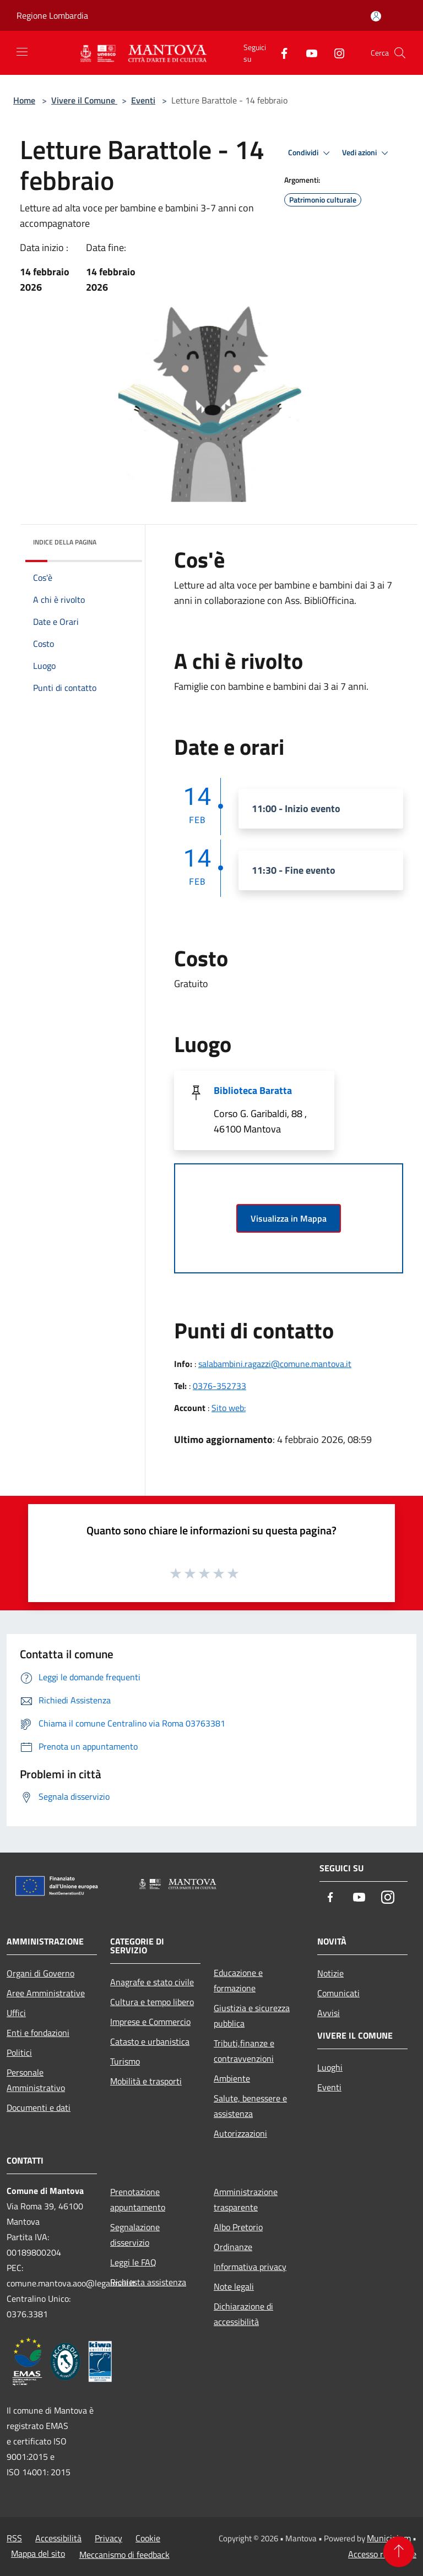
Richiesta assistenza (148, 2282)
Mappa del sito (38, 2553)
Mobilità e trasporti (146, 2081)
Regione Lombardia (52, 15)
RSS (14, 2538)
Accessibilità (58, 2538)
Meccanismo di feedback (124, 2554)
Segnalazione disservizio (135, 2234)
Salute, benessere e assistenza (250, 2106)
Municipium (389, 2538)
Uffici (16, 2012)
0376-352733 (219, 1385)
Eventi (143, 100)
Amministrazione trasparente (246, 2199)
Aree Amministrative (46, 1993)
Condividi (310, 153)
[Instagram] (335, 52)
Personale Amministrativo (36, 2080)
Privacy (108, 2538)
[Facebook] (280, 52)
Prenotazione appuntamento (137, 2199)
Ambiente (232, 2078)
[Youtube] (307, 52)
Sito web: (229, 1407)
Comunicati (338, 1993)
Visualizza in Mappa (289, 1218)
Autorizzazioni (240, 2133)
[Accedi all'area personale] (376, 16)
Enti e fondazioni (38, 2032)
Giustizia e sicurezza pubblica (252, 2015)
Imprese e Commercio (150, 2021)
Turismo (125, 2061)
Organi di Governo (40, 1973)
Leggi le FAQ (133, 2262)
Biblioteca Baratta (253, 1090)
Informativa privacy (250, 2266)
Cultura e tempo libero (152, 2001)
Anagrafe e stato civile (152, 1982)
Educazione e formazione (238, 1980)
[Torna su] (398, 2551)
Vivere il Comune (84, 100)
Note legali (234, 2286)
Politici (19, 2052)
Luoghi (330, 2067)
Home (24, 100)
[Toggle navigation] (22, 51)
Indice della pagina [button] (64, 542)
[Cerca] (399, 52)
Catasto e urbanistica (149, 2041)
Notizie (330, 1973)
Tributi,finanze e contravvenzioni (244, 2050)
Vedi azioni (367, 153)
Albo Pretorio (238, 2227)
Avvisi (328, 2012)
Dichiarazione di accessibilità (243, 2314)
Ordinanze (233, 2246)
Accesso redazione (382, 2554)
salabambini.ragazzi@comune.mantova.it (274, 1363)
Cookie (147, 2538)
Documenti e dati (38, 2107)
